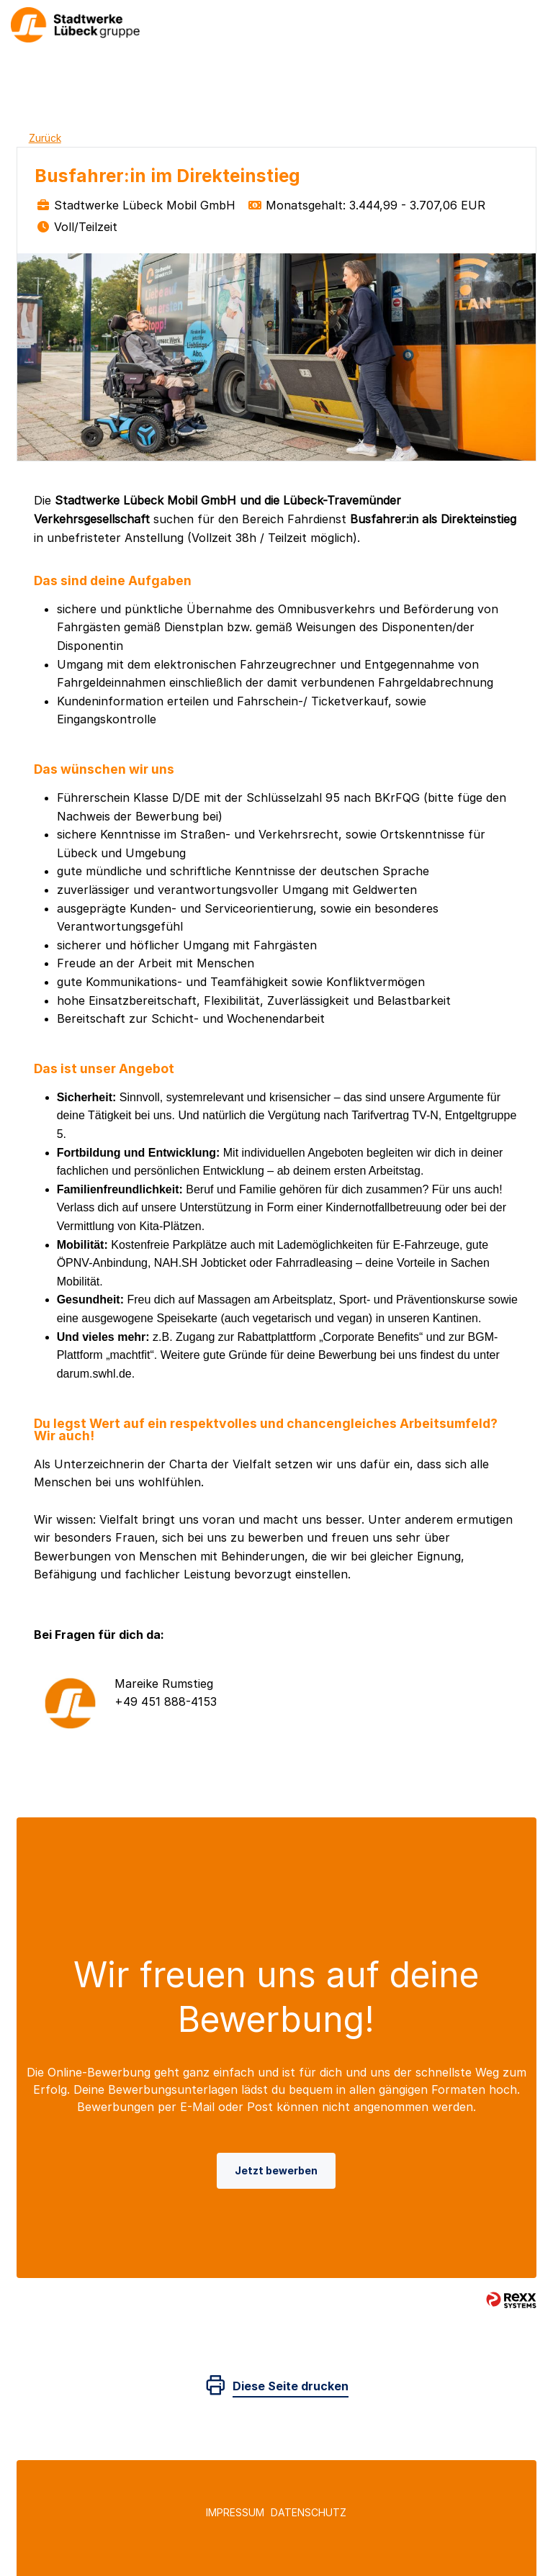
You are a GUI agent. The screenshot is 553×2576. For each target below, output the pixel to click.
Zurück (45, 138)
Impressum (235, 2512)
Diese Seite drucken (291, 2386)
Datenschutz (308, 2512)
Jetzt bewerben (276, 2170)
